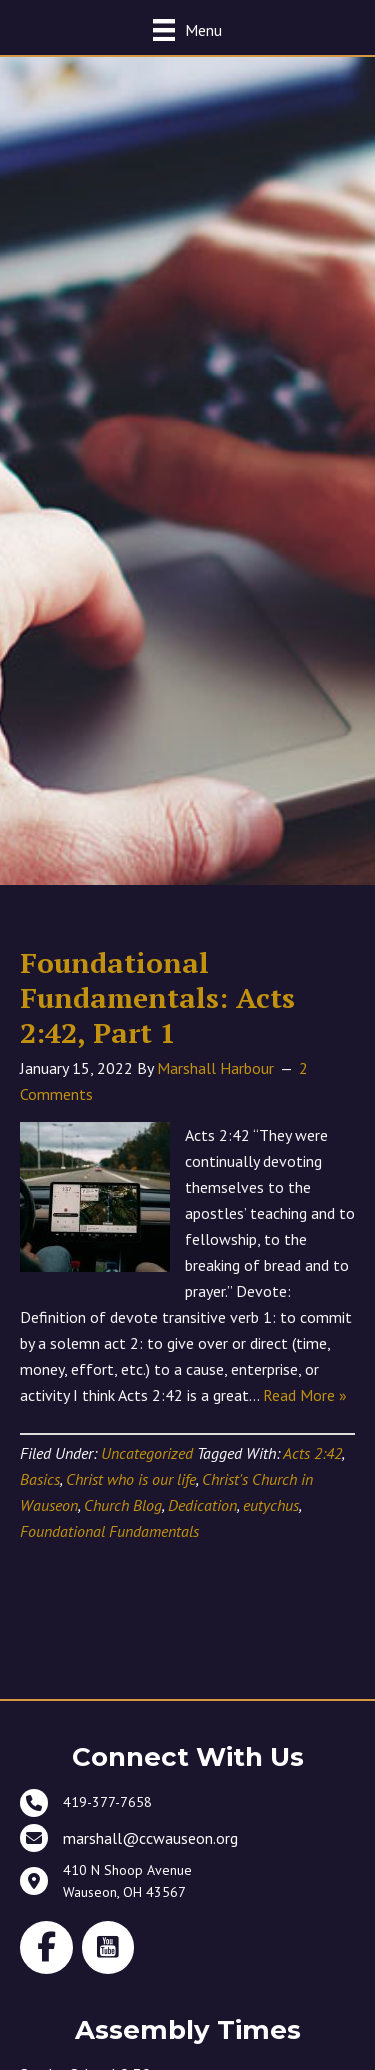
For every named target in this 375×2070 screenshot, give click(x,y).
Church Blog (123, 1505)
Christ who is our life (131, 1479)
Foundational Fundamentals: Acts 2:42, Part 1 (157, 997)
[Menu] (187, 29)
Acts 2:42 (312, 1453)
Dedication (202, 1505)
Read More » (305, 1395)
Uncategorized (147, 1453)
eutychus (271, 1505)
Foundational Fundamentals (109, 1531)
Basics (40, 1479)
